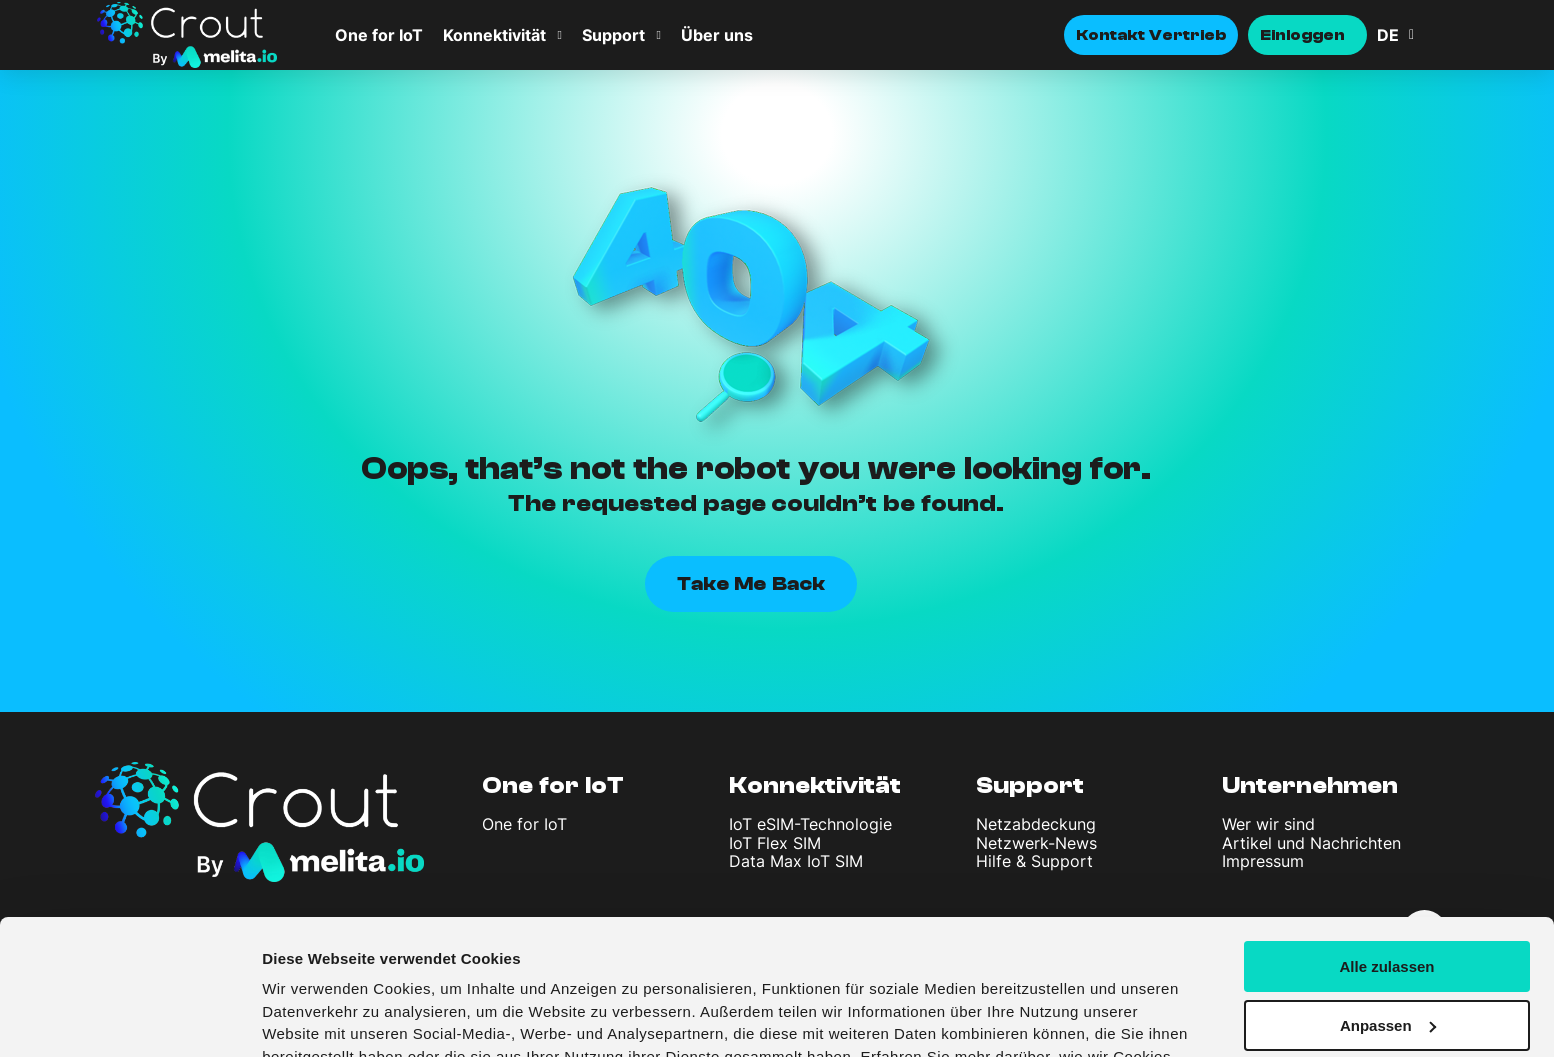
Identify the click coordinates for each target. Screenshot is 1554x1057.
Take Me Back (751, 583)
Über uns (717, 35)
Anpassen (1388, 909)
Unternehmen (1310, 785)
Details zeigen (312, 1017)
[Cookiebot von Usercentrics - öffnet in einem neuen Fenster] (129, 1018)
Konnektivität (494, 35)
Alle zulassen (1386, 850)
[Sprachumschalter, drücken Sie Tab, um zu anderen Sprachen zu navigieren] (1417, 35)
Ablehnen (1387, 968)
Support (613, 35)
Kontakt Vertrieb (1151, 35)
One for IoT (379, 35)
